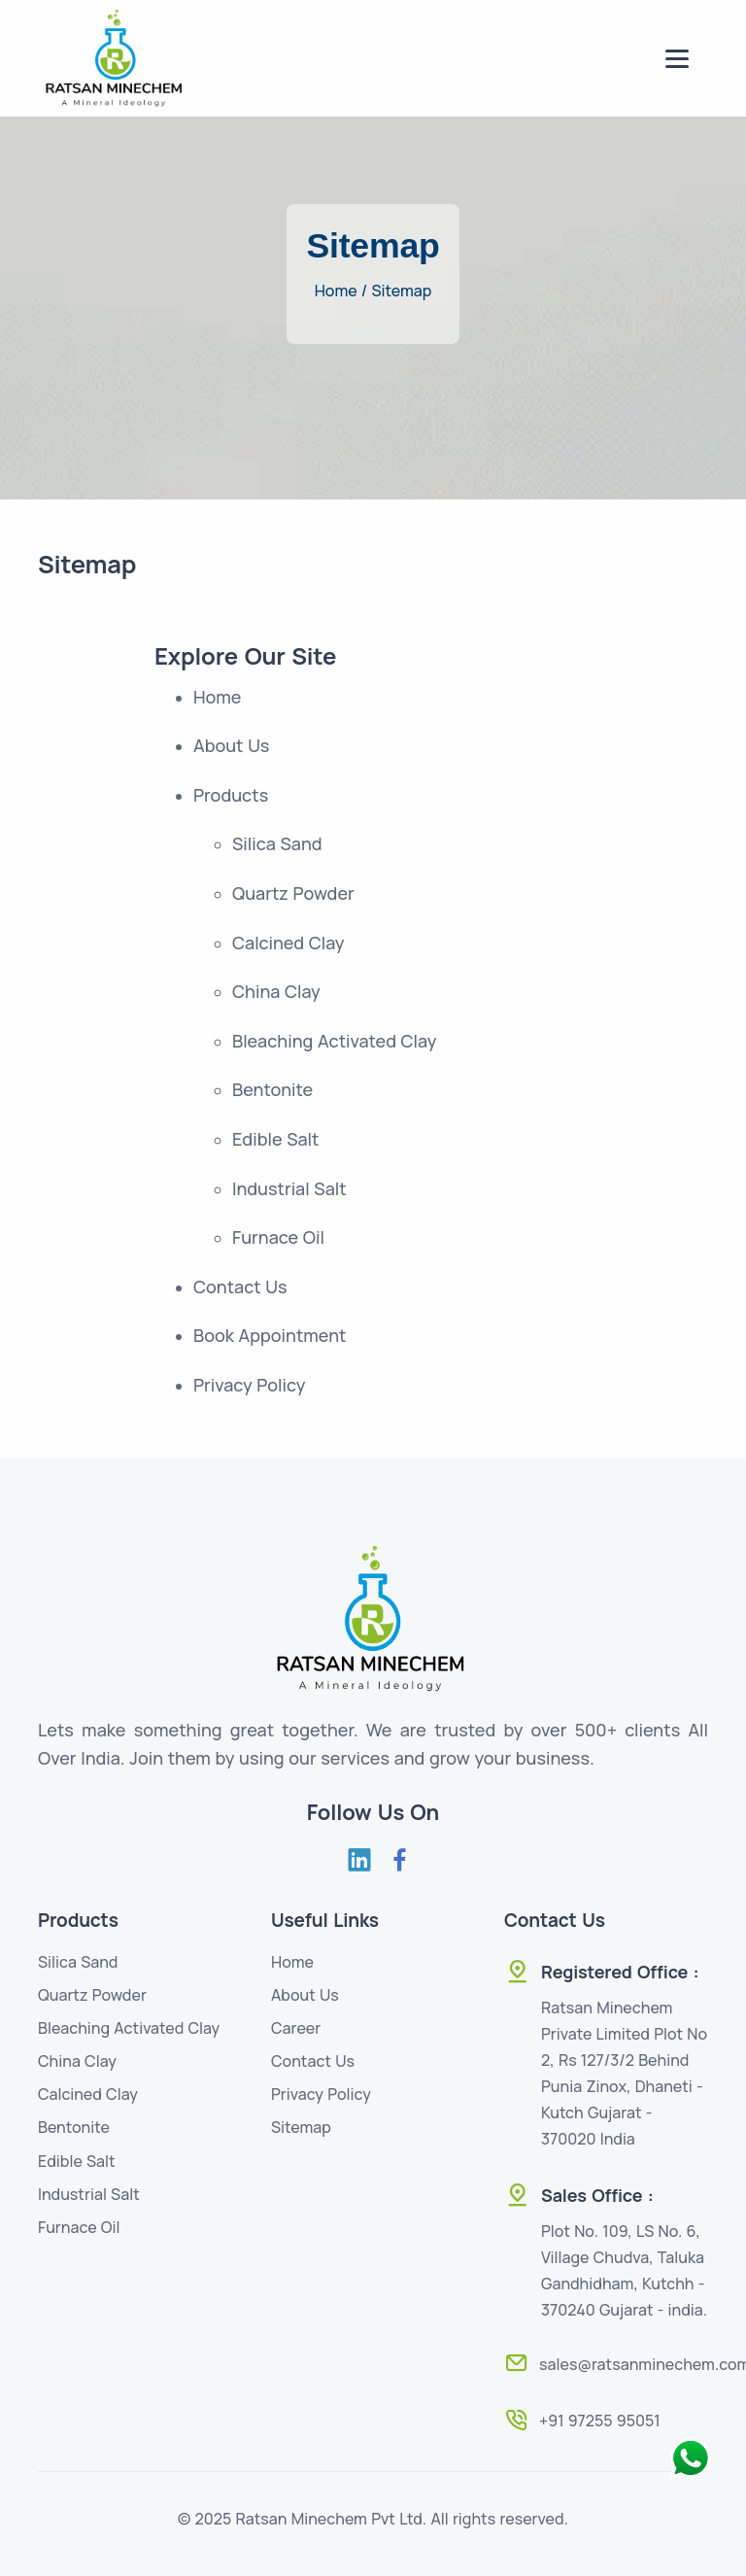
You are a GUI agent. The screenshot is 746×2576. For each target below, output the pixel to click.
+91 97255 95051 (600, 2420)
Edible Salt (77, 2161)
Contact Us (313, 2061)
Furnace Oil (79, 2227)
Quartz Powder (92, 1995)
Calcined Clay (88, 2094)
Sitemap (401, 290)
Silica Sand (78, 1962)
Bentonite (74, 2127)
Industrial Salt (89, 2194)
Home (292, 1962)
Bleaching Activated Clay (129, 2028)
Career (296, 2028)
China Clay (77, 2061)
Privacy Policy (321, 2094)
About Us (305, 1995)
